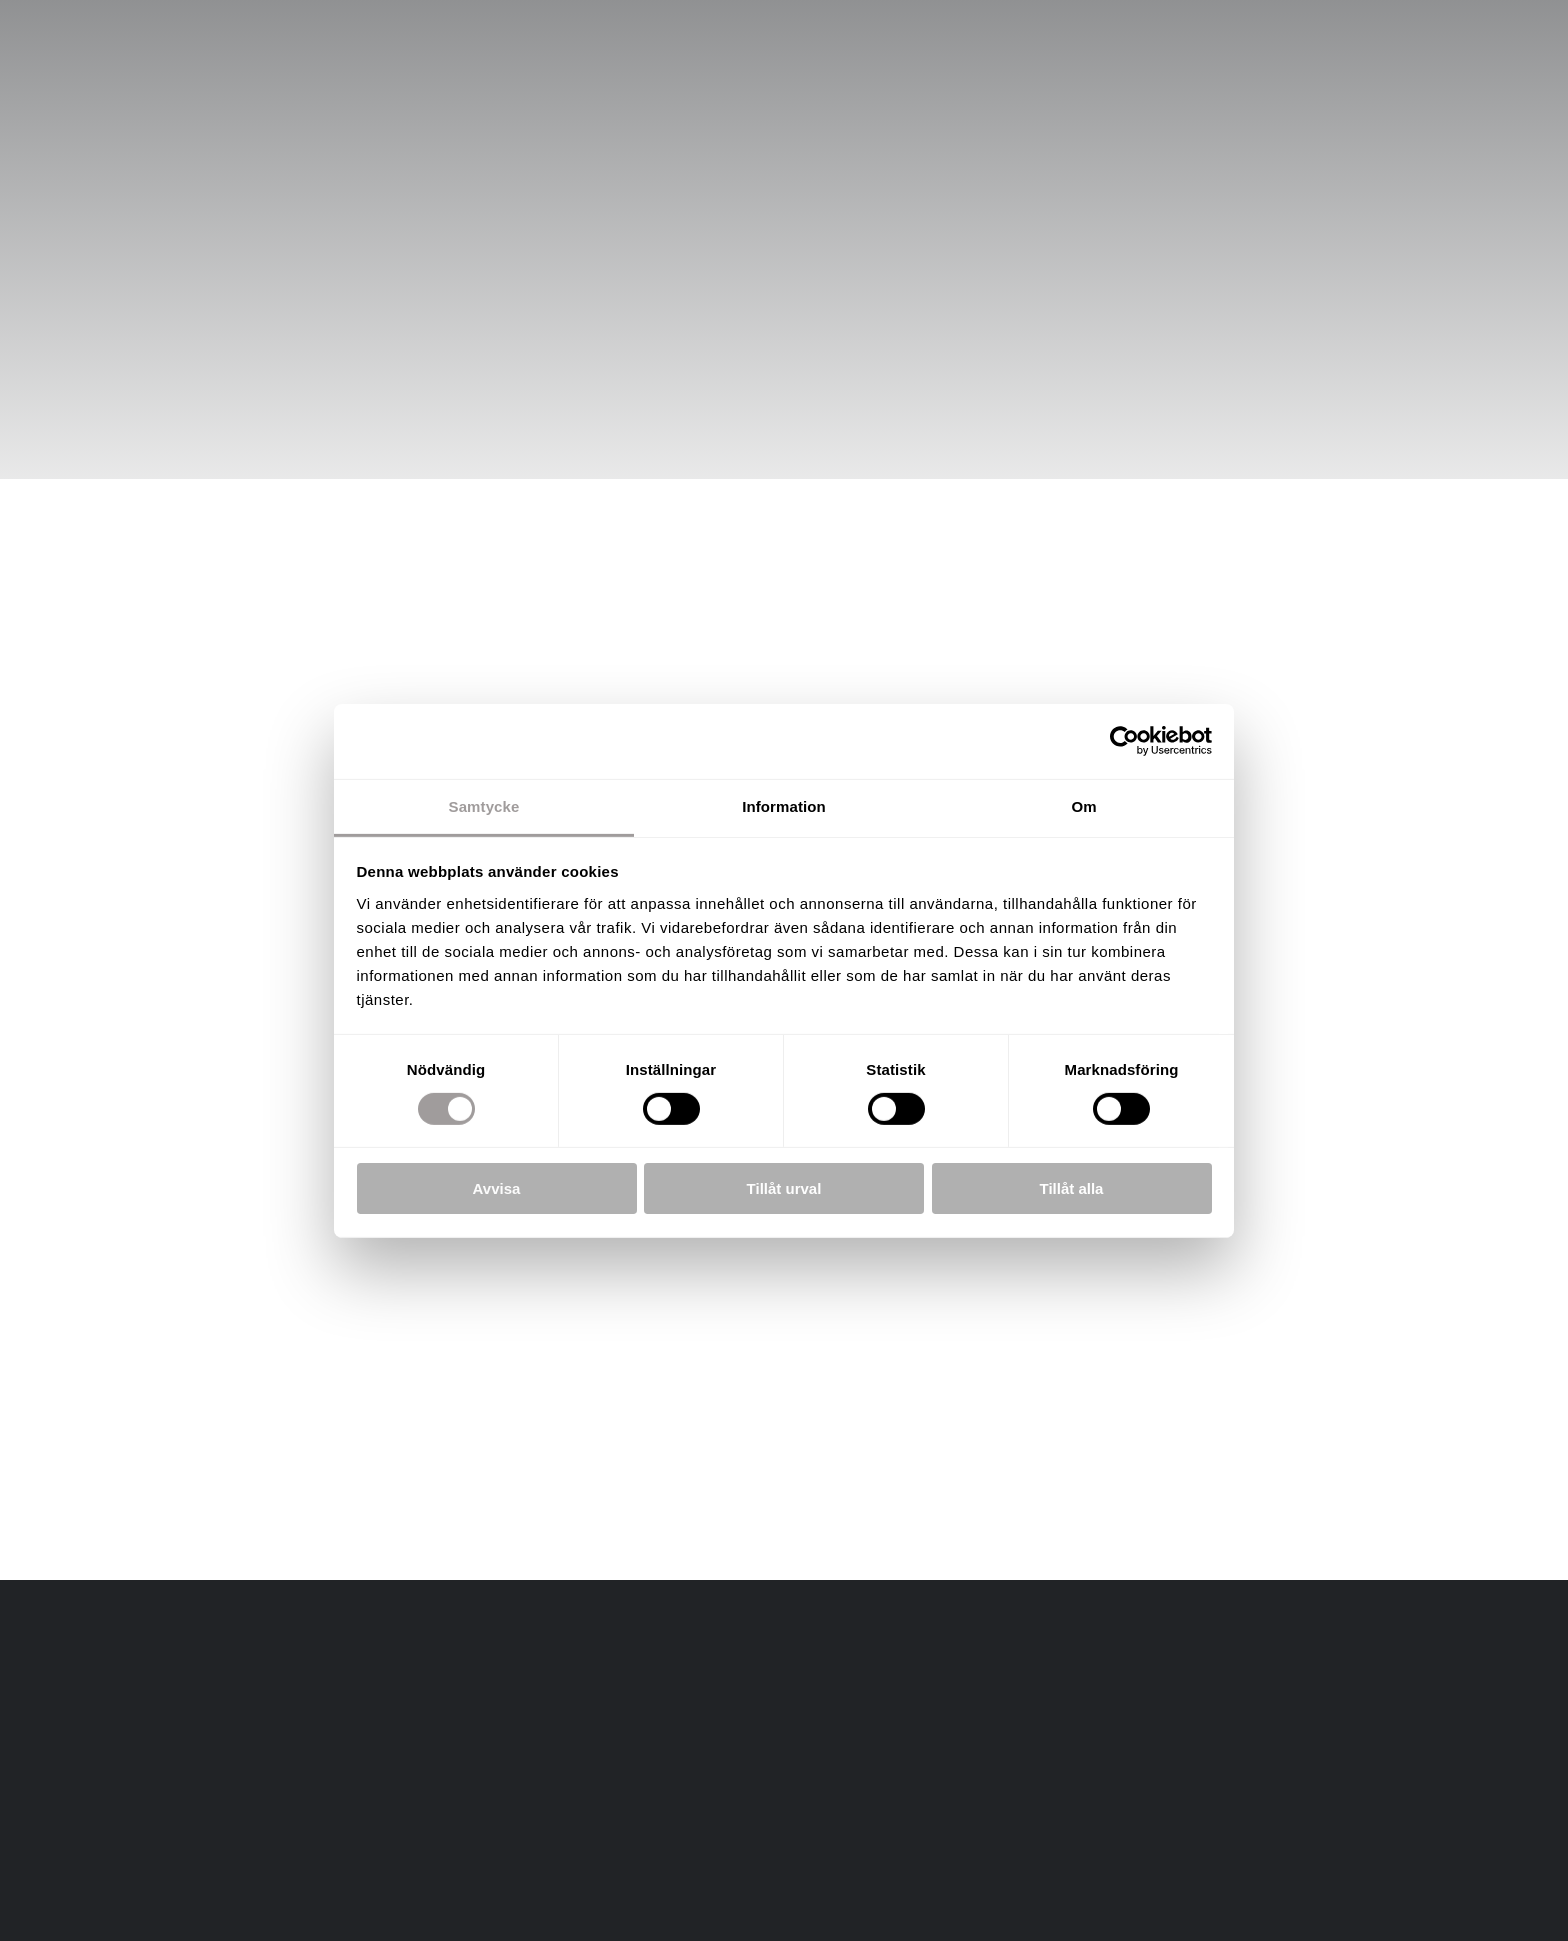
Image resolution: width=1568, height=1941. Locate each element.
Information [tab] (784, 805)
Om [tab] (1083, 805)
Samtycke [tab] (484, 805)
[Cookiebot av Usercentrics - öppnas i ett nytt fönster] (1124, 741)
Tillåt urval (784, 1188)
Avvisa (497, 1188)
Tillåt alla (1072, 1188)
